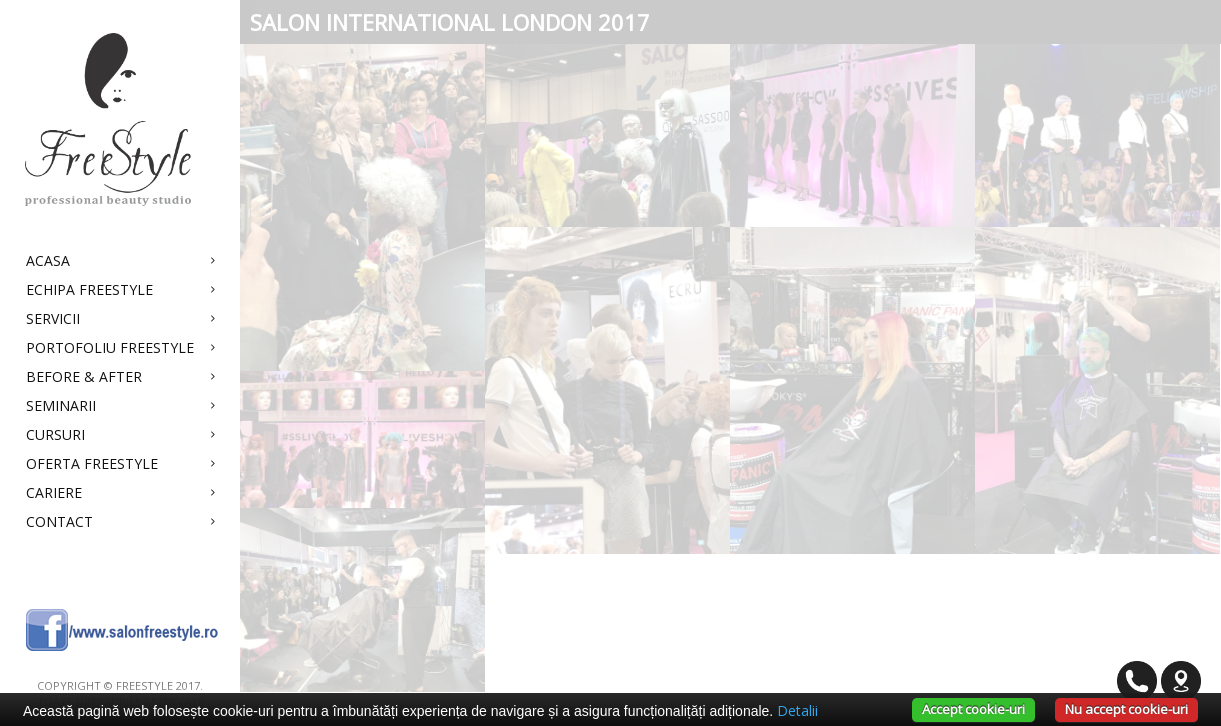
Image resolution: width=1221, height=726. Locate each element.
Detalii (797, 710)
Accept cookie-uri (973, 709)
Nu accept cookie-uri (1126, 709)
